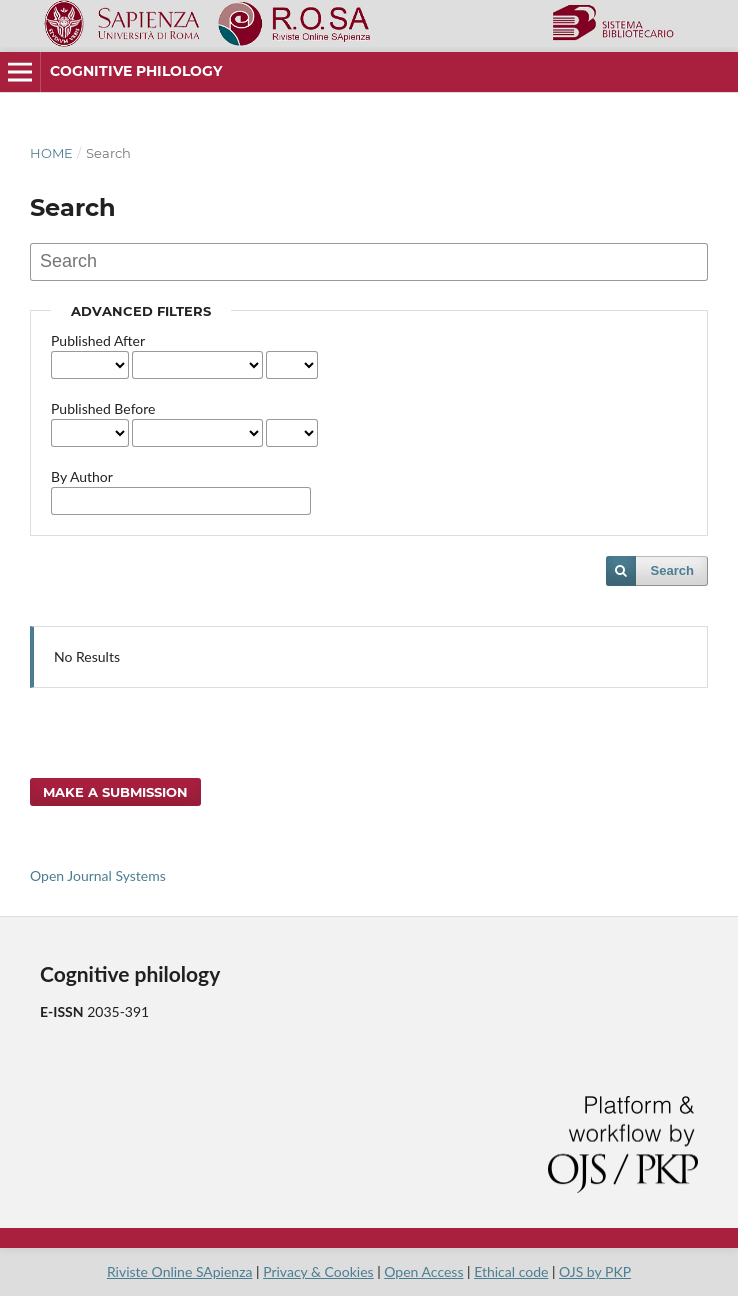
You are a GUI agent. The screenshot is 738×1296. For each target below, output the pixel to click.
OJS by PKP (595, 1271)
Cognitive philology (136, 71)
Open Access (423, 1271)
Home (51, 153)
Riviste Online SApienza (180, 1271)
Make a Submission (115, 792)
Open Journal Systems (98, 875)
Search (672, 570)
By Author (82, 476)
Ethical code (511, 1271)
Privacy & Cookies (318, 1271)
